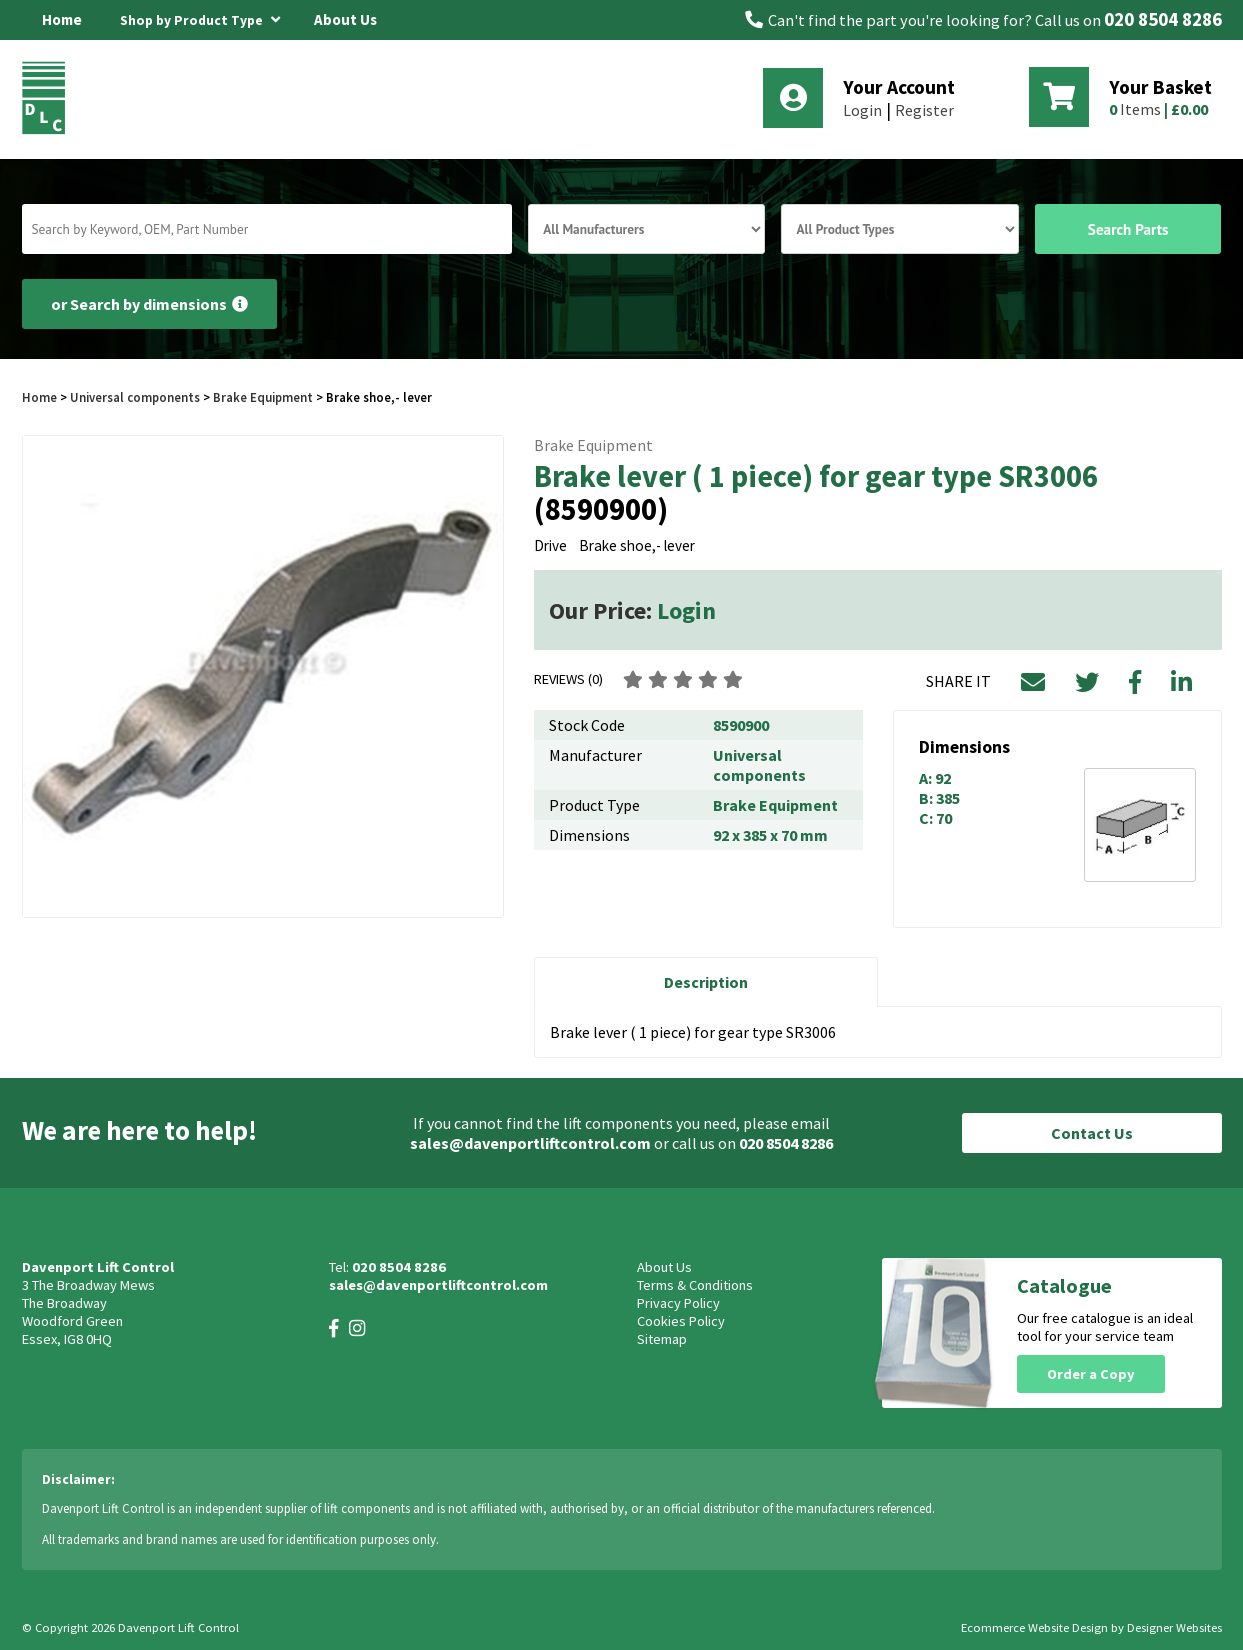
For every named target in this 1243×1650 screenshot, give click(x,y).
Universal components (135, 397)
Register (924, 110)
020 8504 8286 (1163, 19)
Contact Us (1092, 1133)
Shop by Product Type (200, 17)
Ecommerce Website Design (1034, 1627)
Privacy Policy (678, 1303)
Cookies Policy (681, 1321)
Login (862, 110)
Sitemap (662, 1339)
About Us (345, 19)
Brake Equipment (263, 397)
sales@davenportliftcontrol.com (530, 1143)
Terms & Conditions (695, 1285)
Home (62, 19)
